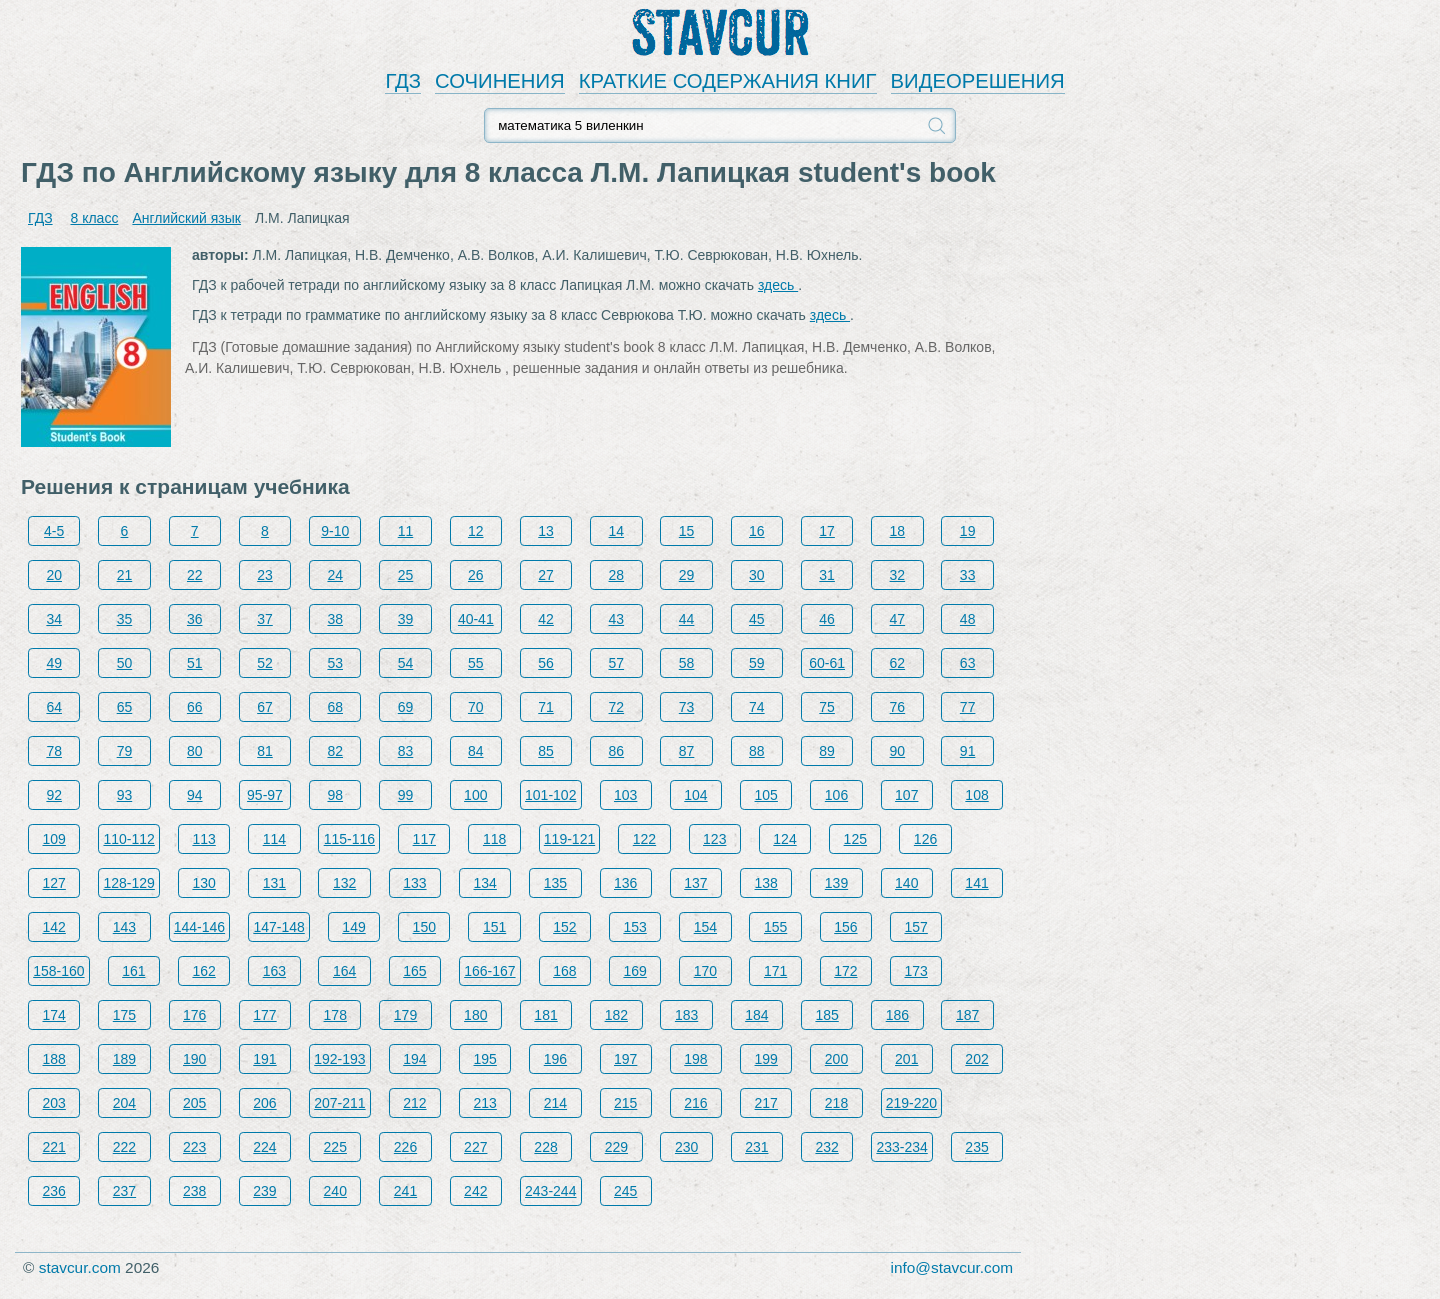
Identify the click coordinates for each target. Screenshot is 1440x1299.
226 (405, 1147)
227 (475, 1147)
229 (616, 1147)
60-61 (827, 663)
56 (546, 663)
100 (475, 795)
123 (714, 839)
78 (54, 751)
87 (687, 751)
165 (414, 971)
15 (687, 531)
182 (616, 1015)
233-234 (901, 1147)
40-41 (476, 619)
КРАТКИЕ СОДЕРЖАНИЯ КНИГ (728, 81)
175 (124, 1015)
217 (766, 1103)
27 (546, 575)
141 (976, 883)
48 (968, 619)
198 (695, 1059)
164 (344, 971)
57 (617, 663)
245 (625, 1191)
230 (686, 1147)
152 (564, 927)
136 (625, 883)
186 (897, 1015)
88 (757, 751)
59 (757, 663)
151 (494, 927)
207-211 (339, 1103)
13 (546, 531)
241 (405, 1191)
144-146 (199, 927)
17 (827, 531)
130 (203, 883)
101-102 (550, 795)
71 (546, 707)
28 (617, 575)
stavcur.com (80, 1267)
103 (625, 795)
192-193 (339, 1059)
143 (124, 927)
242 (475, 1191)
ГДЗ (403, 81)
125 (855, 839)
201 (906, 1059)
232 (826, 1147)
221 (54, 1147)
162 (203, 971)
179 (405, 1015)
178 (335, 1015)
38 (335, 619)
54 (406, 663)
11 (406, 531)
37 (265, 619)
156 (845, 927)
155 (775, 927)
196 (555, 1059)
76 (898, 707)
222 (124, 1147)
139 (836, 883)
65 (125, 707)
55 (476, 663)
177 (264, 1015)
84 (476, 751)
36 (195, 619)
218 (836, 1103)
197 (625, 1059)
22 (195, 575)
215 (625, 1103)
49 (54, 663)
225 (335, 1147)
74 (757, 707)
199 (766, 1059)
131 (274, 883)
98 (335, 795)
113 (203, 839)
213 (484, 1103)
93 (125, 795)
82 (335, 751)
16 (757, 531)
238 (194, 1191)
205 (194, 1103)
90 (898, 751)
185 (826, 1015)
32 (898, 575)
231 (756, 1147)
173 (915, 971)
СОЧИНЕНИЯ (500, 81)
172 (845, 971)
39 (406, 619)
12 (476, 531)
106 (836, 795)
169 (634, 971)
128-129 (128, 883)
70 (476, 707)
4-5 (54, 531)
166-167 (489, 971)
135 (555, 883)
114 (274, 839)
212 (414, 1103)
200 (836, 1059)
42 (546, 619)
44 (687, 619)
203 (54, 1103)
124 (784, 839)
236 (54, 1191)
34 (54, 619)
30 (757, 575)
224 (264, 1147)
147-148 (278, 927)
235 (976, 1147)
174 (54, 1015)
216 (695, 1103)
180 (475, 1015)
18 (898, 531)
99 (406, 795)
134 (484, 883)
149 (353, 927)
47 (898, 619)
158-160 (58, 971)
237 (124, 1191)
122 (644, 839)
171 (775, 971)
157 (915, 927)
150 (424, 927)
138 (766, 883)
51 (195, 663)
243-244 (550, 1191)
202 (976, 1059)
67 (265, 707)
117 (424, 839)
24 (335, 575)
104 (695, 795)
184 (756, 1015)
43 (617, 619)
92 (54, 795)
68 (335, 707)
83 (406, 751)
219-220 (911, 1103)
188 (54, 1059)
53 (335, 663)
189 (124, 1059)
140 (906, 883)
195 (484, 1059)
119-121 (569, 839)
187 (967, 1015)
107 (906, 795)
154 (705, 927)
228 (545, 1147)
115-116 (349, 839)
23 (265, 575)
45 (757, 619)
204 (124, 1103)
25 (406, 575)
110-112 (128, 839)
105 (766, 795)
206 (264, 1103)
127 (54, 883)
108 (976, 795)
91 (968, 751)
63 (968, 663)
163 (274, 971)
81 (265, 751)
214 (555, 1103)
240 (335, 1191)
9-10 (335, 531)
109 (54, 839)
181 (545, 1015)
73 (687, 707)
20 (54, 575)
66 (195, 707)
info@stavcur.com (952, 1267)
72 (617, 707)
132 (344, 883)
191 (264, 1059)
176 (194, 1015)
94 (195, 795)
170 (705, 971)
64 (54, 707)
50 (125, 663)
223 (194, 1147)
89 (827, 751)
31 (827, 575)
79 (125, 751)
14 (617, 531)
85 (546, 751)
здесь (778, 285)
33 (968, 575)
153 (634, 927)
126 (925, 839)
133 (414, 883)
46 (827, 619)
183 (686, 1015)
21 (125, 575)
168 (564, 971)
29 (687, 575)
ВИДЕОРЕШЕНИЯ (978, 81)
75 (827, 707)
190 (194, 1059)
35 (125, 619)
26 (476, 575)
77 (968, 707)
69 (406, 707)
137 (695, 883)
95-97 (265, 795)
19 (968, 531)
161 (133, 971)
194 (414, 1059)
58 (687, 663)
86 (617, 751)
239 (264, 1191)
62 (898, 663)
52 (265, 663)
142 (54, 927)
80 (195, 751)
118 (494, 839)
